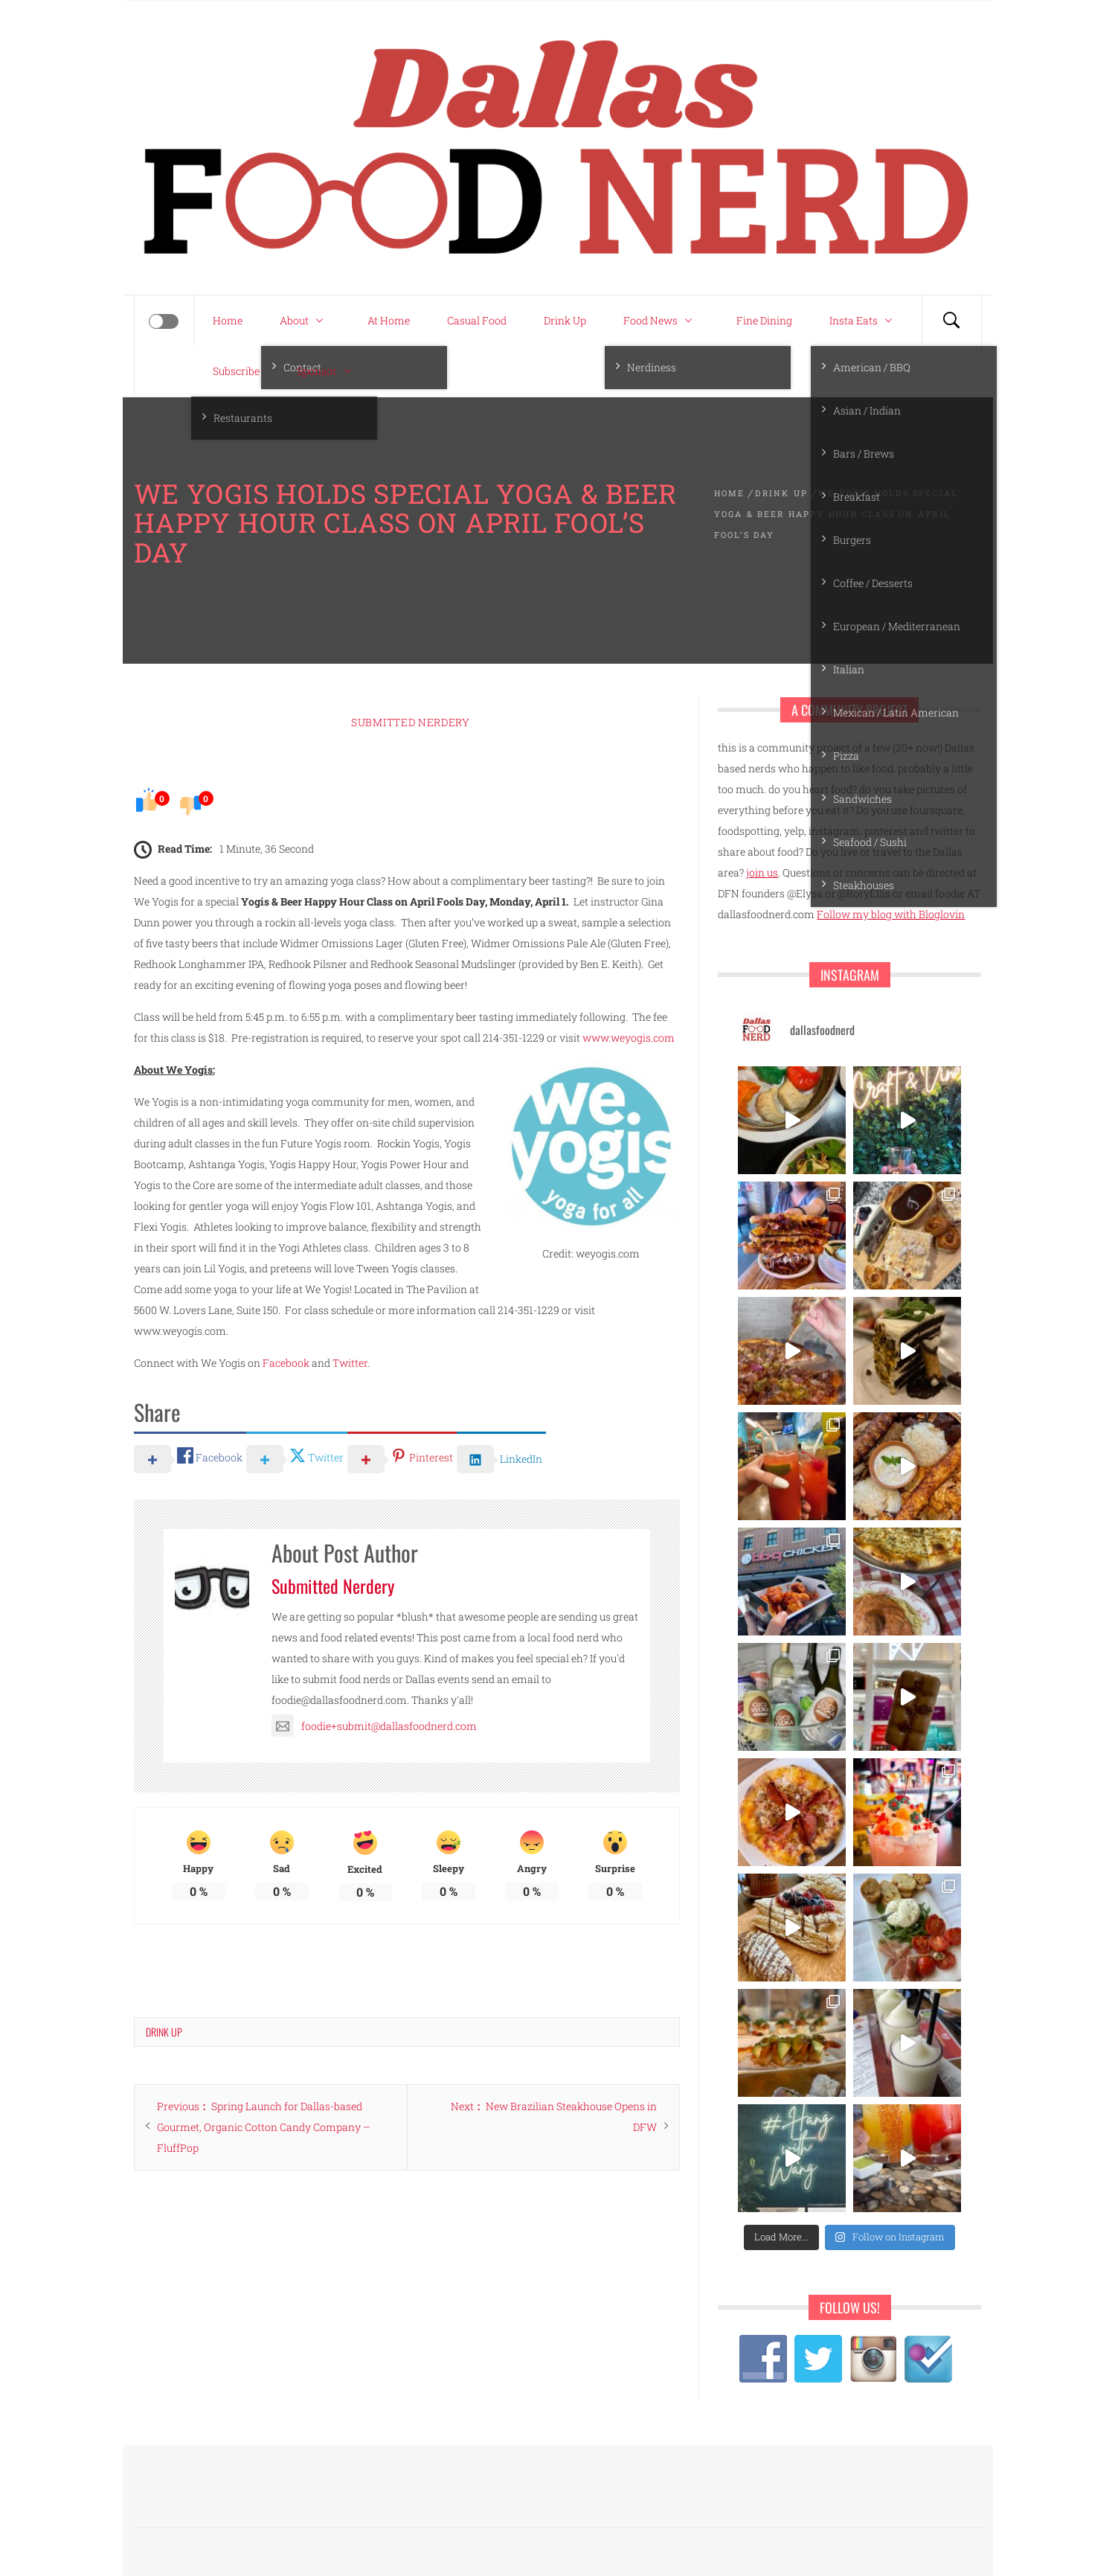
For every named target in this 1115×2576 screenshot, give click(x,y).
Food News (661, 320)
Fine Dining (764, 320)
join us (762, 872)
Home (227, 320)
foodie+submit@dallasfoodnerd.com (374, 1726)
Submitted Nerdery (410, 722)
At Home (388, 320)
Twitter (349, 1363)
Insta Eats (864, 320)
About (305, 320)
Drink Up (565, 320)
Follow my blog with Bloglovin (891, 914)
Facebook (286, 1363)
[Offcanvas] (164, 321)
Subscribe (236, 371)
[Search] (951, 320)
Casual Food (477, 320)
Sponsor (328, 371)
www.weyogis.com (628, 1038)
